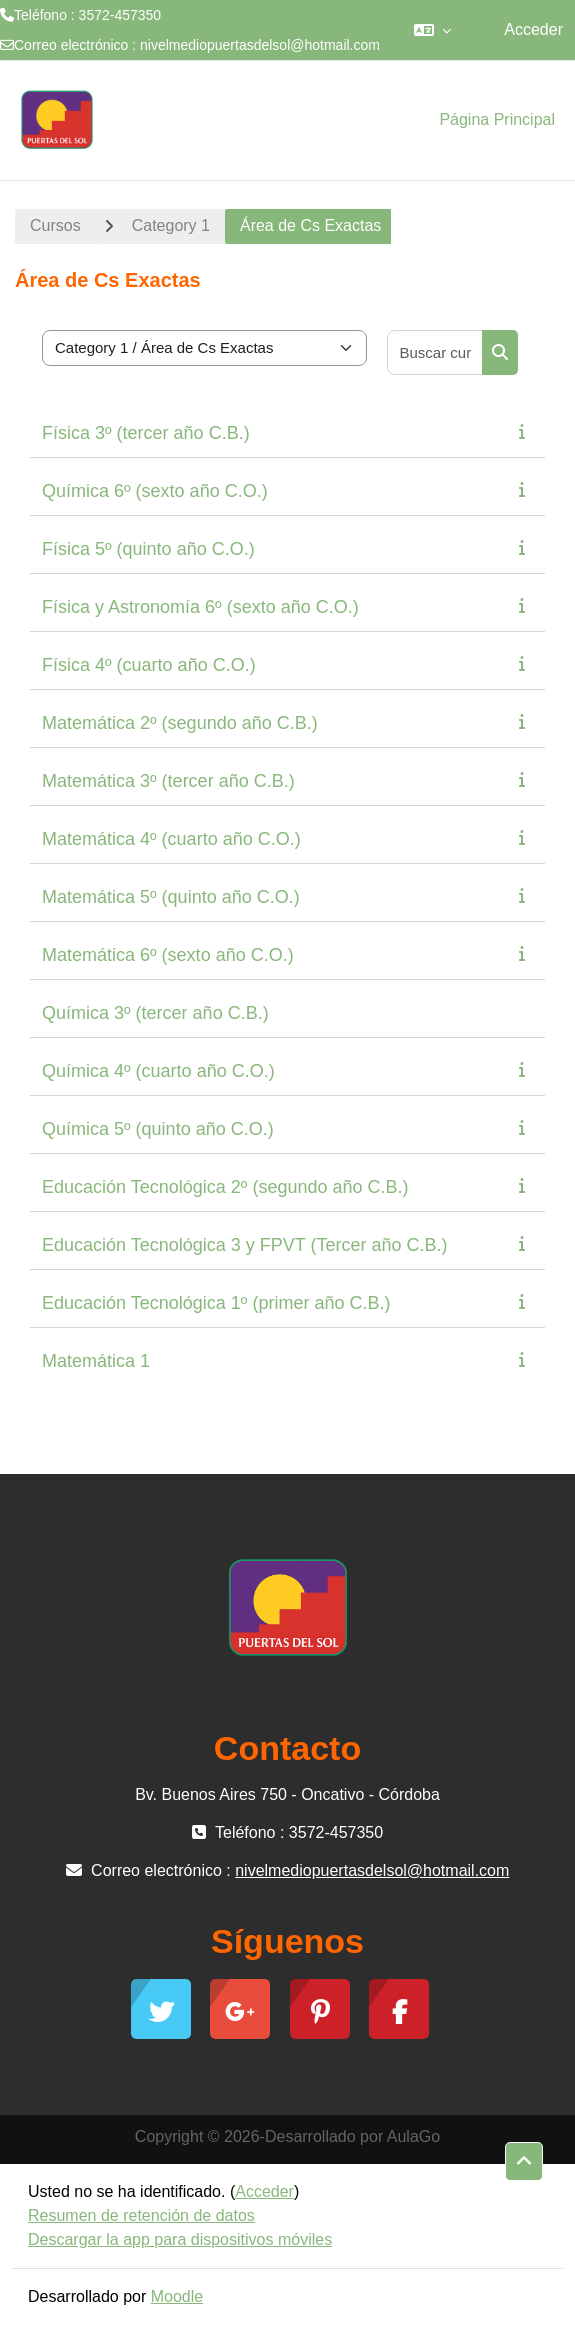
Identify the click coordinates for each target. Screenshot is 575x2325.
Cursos (55, 225)
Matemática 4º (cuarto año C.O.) (171, 839)
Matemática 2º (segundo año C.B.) (180, 723)
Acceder (533, 29)
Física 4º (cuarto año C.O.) (149, 665)
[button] (432, 30)
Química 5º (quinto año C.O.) (158, 1129)
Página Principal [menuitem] (497, 119)
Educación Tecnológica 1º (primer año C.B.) (216, 1303)
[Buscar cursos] (436, 352)
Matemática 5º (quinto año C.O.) (171, 897)
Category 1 (171, 225)
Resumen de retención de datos (141, 2215)
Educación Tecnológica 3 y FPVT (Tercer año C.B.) (245, 1245)
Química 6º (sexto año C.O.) (155, 491)
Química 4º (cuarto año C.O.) (158, 1071)
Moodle (177, 2296)
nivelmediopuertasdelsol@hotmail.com (260, 45)
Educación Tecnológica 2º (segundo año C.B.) (225, 1187)
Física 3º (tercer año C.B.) (146, 433)
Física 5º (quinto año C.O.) (148, 549)
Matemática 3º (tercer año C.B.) (168, 781)
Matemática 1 (96, 1361)
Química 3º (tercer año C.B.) (155, 1013)
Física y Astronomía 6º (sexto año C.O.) (200, 607)
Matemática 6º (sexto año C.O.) (168, 955)
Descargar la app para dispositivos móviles (180, 2239)
